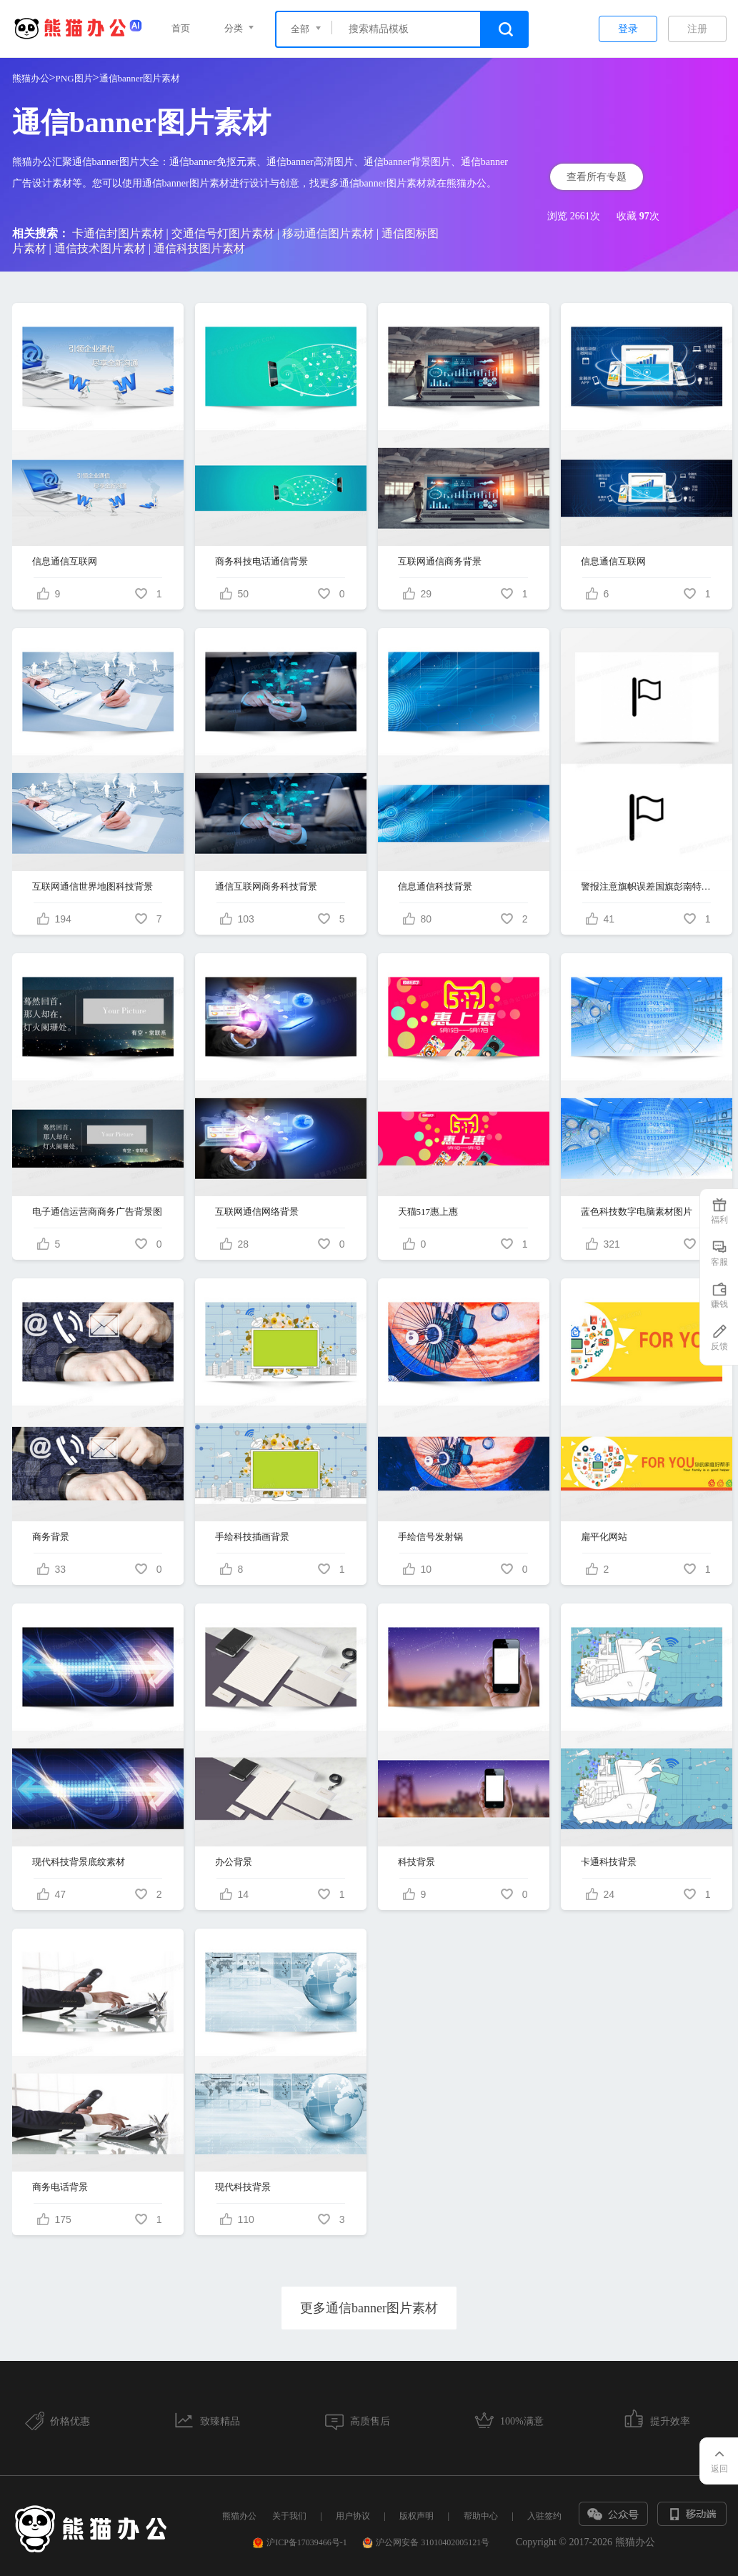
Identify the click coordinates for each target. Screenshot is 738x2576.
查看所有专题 (597, 176)
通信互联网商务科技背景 (266, 886)
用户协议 (353, 2516)
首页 (180, 28)
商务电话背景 (60, 2187)
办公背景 (233, 1861)
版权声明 (416, 2516)
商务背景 (50, 1536)
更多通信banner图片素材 (369, 2308)
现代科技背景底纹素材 (78, 1861)
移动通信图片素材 (328, 233)
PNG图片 (74, 78)
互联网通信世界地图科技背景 (92, 886)
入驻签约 (544, 2516)
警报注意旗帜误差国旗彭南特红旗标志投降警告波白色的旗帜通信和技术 (646, 886)
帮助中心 (481, 2516)
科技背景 (416, 1861)
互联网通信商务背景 (440, 561)
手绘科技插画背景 (252, 1536)
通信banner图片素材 (139, 78)
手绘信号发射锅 (430, 1536)
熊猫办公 (30, 78)
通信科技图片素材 (199, 248)
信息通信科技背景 (435, 886)
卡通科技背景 (609, 1861)
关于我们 (289, 2516)
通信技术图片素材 (100, 248)
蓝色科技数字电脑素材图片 (636, 1211)
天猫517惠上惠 (428, 1211)
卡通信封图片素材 (118, 233)
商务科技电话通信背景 (261, 561)
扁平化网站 (604, 1536)
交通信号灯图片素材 (222, 233)
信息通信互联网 (64, 561)
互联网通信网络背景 (257, 1211)
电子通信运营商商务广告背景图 (97, 1211)
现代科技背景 (243, 2187)
